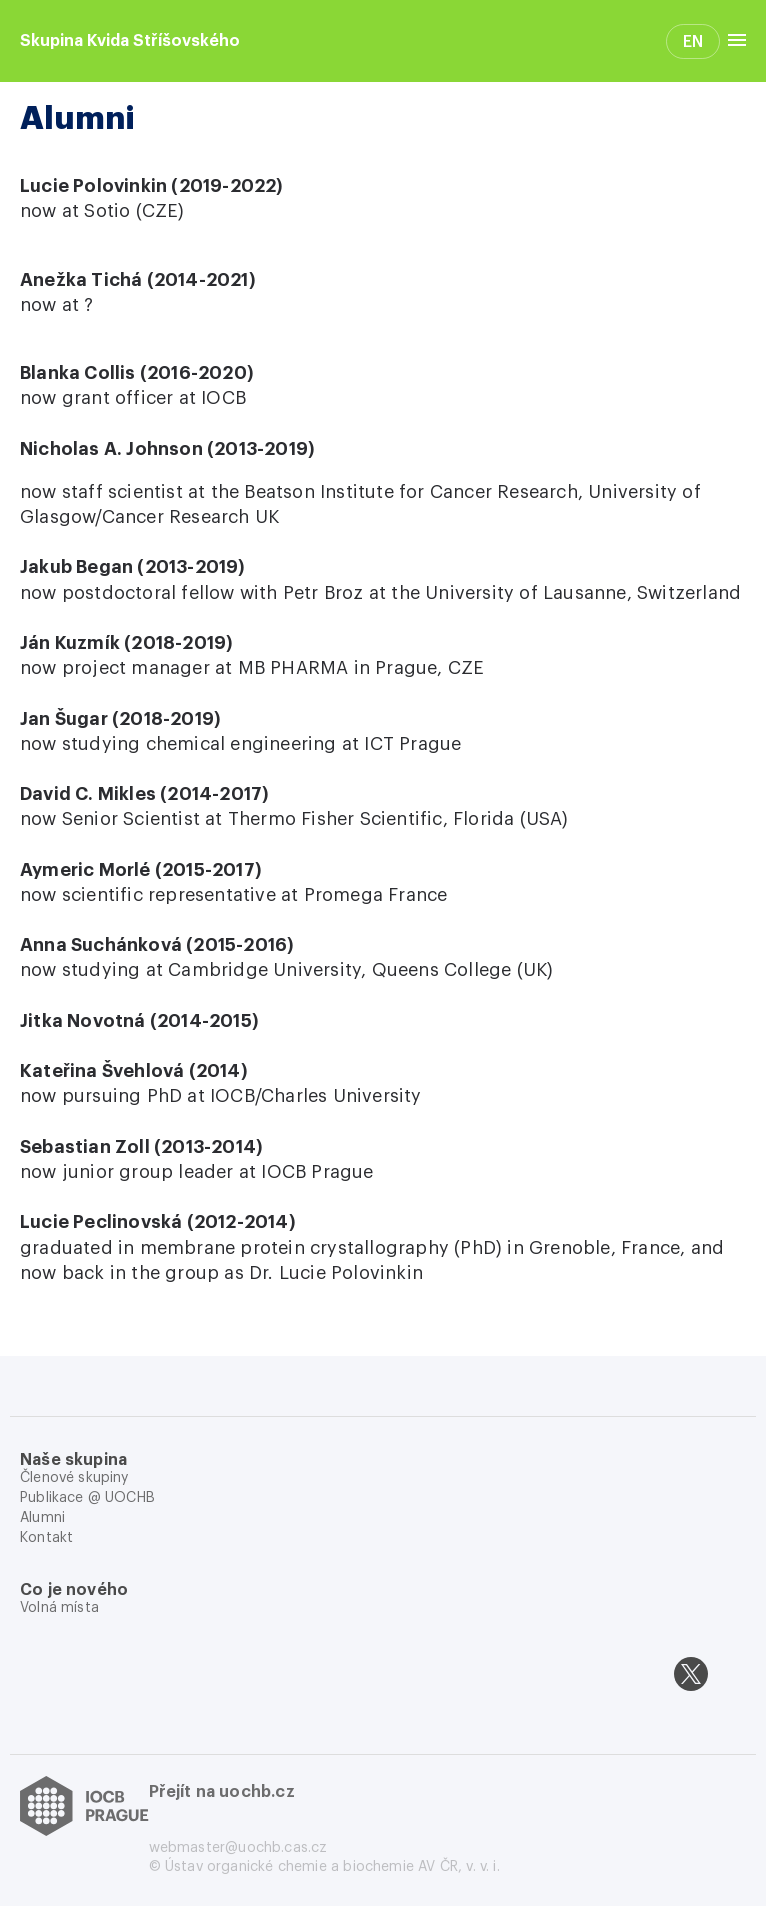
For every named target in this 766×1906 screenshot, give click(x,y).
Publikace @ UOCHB (87, 1498)
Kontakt (46, 1538)
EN (693, 42)
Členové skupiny (74, 1478)
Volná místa (59, 1608)
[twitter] (691, 1674)
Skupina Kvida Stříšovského (130, 41)
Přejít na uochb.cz (222, 1792)
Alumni (42, 1518)
